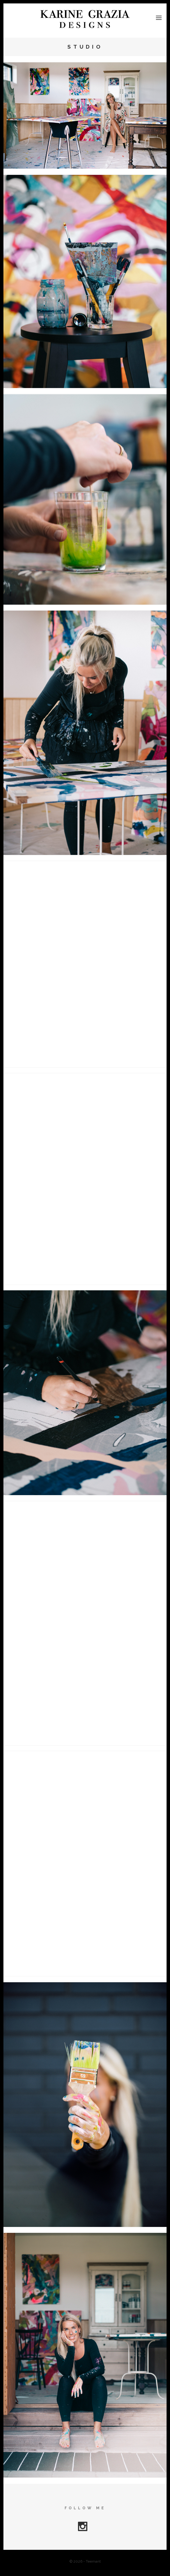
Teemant (93, 2561)
